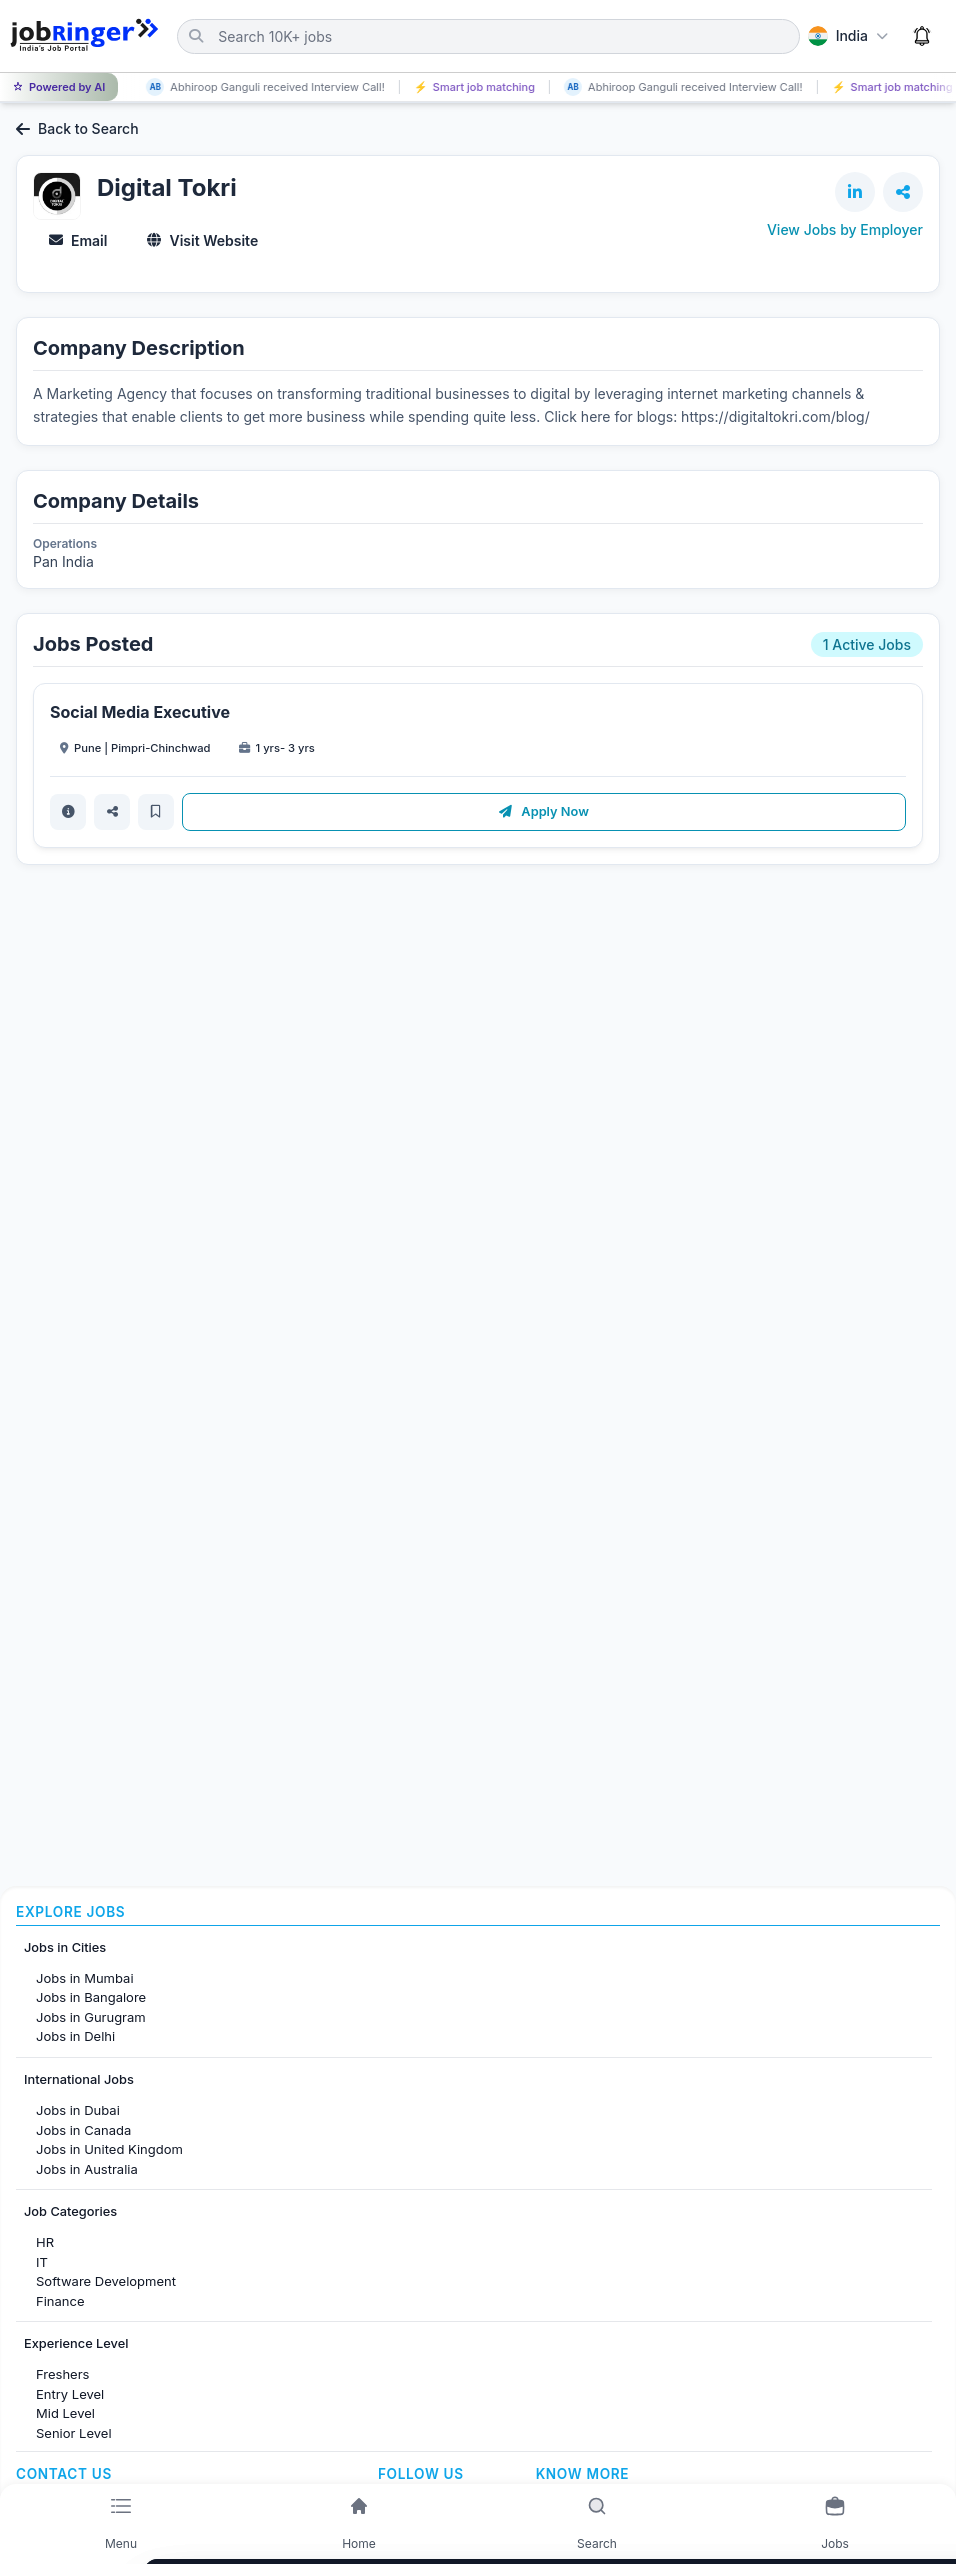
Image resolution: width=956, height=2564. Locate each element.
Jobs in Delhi (75, 2036)
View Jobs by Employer (845, 229)
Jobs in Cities (65, 1947)
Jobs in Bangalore (91, 1997)
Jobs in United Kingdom (109, 2149)
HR (45, 2242)
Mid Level (65, 2413)
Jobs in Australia (87, 2169)
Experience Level (76, 2343)
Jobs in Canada (83, 2130)
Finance (60, 2301)
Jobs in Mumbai (85, 1978)
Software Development (106, 2281)
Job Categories (70, 2211)
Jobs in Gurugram (91, 2017)
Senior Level (74, 2433)
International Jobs (79, 2079)
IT (42, 2262)
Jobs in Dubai (78, 2110)
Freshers (62, 2374)
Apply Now (544, 811)
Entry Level (70, 2394)
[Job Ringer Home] (84, 36)
